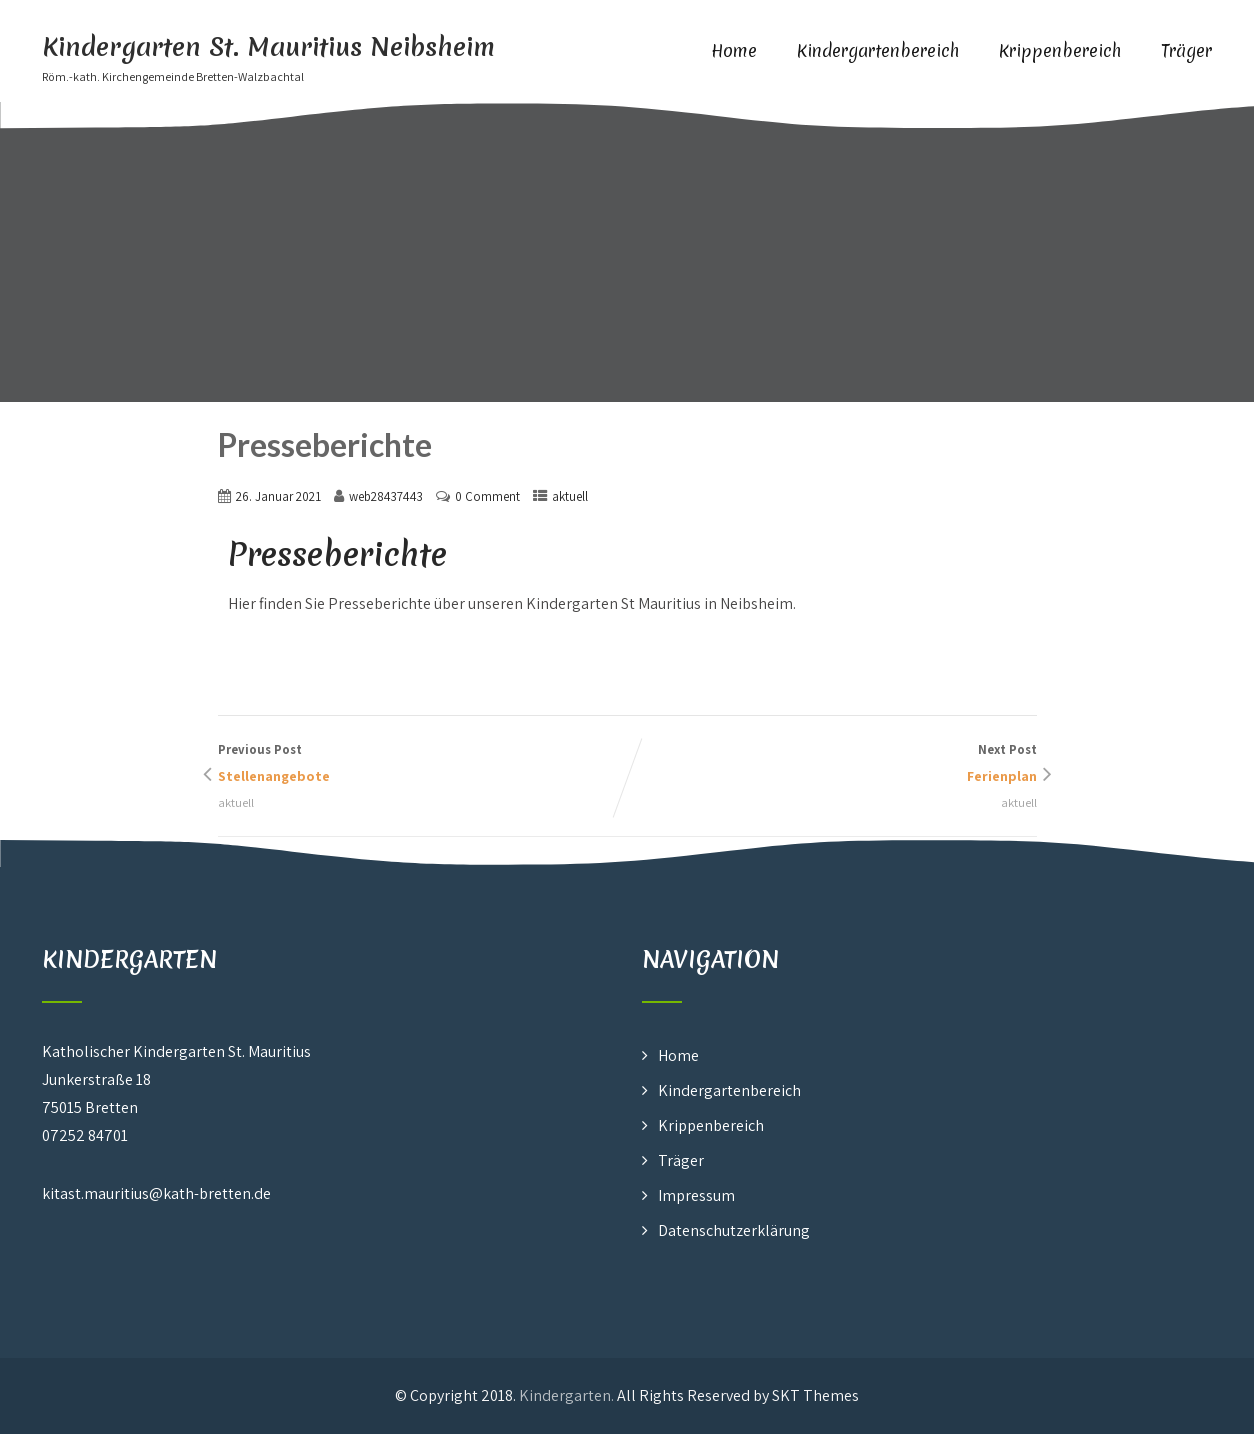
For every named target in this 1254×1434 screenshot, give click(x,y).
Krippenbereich (1060, 50)
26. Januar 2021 (278, 496)
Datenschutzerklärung (734, 1230)
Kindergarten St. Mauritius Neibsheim (268, 47)
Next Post (832, 765)
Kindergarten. (566, 1395)
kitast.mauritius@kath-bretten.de (156, 1193)
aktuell (570, 496)
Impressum (696, 1195)
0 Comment (487, 496)
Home (734, 50)
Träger (1186, 50)
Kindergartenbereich (878, 50)
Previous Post (423, 765)
